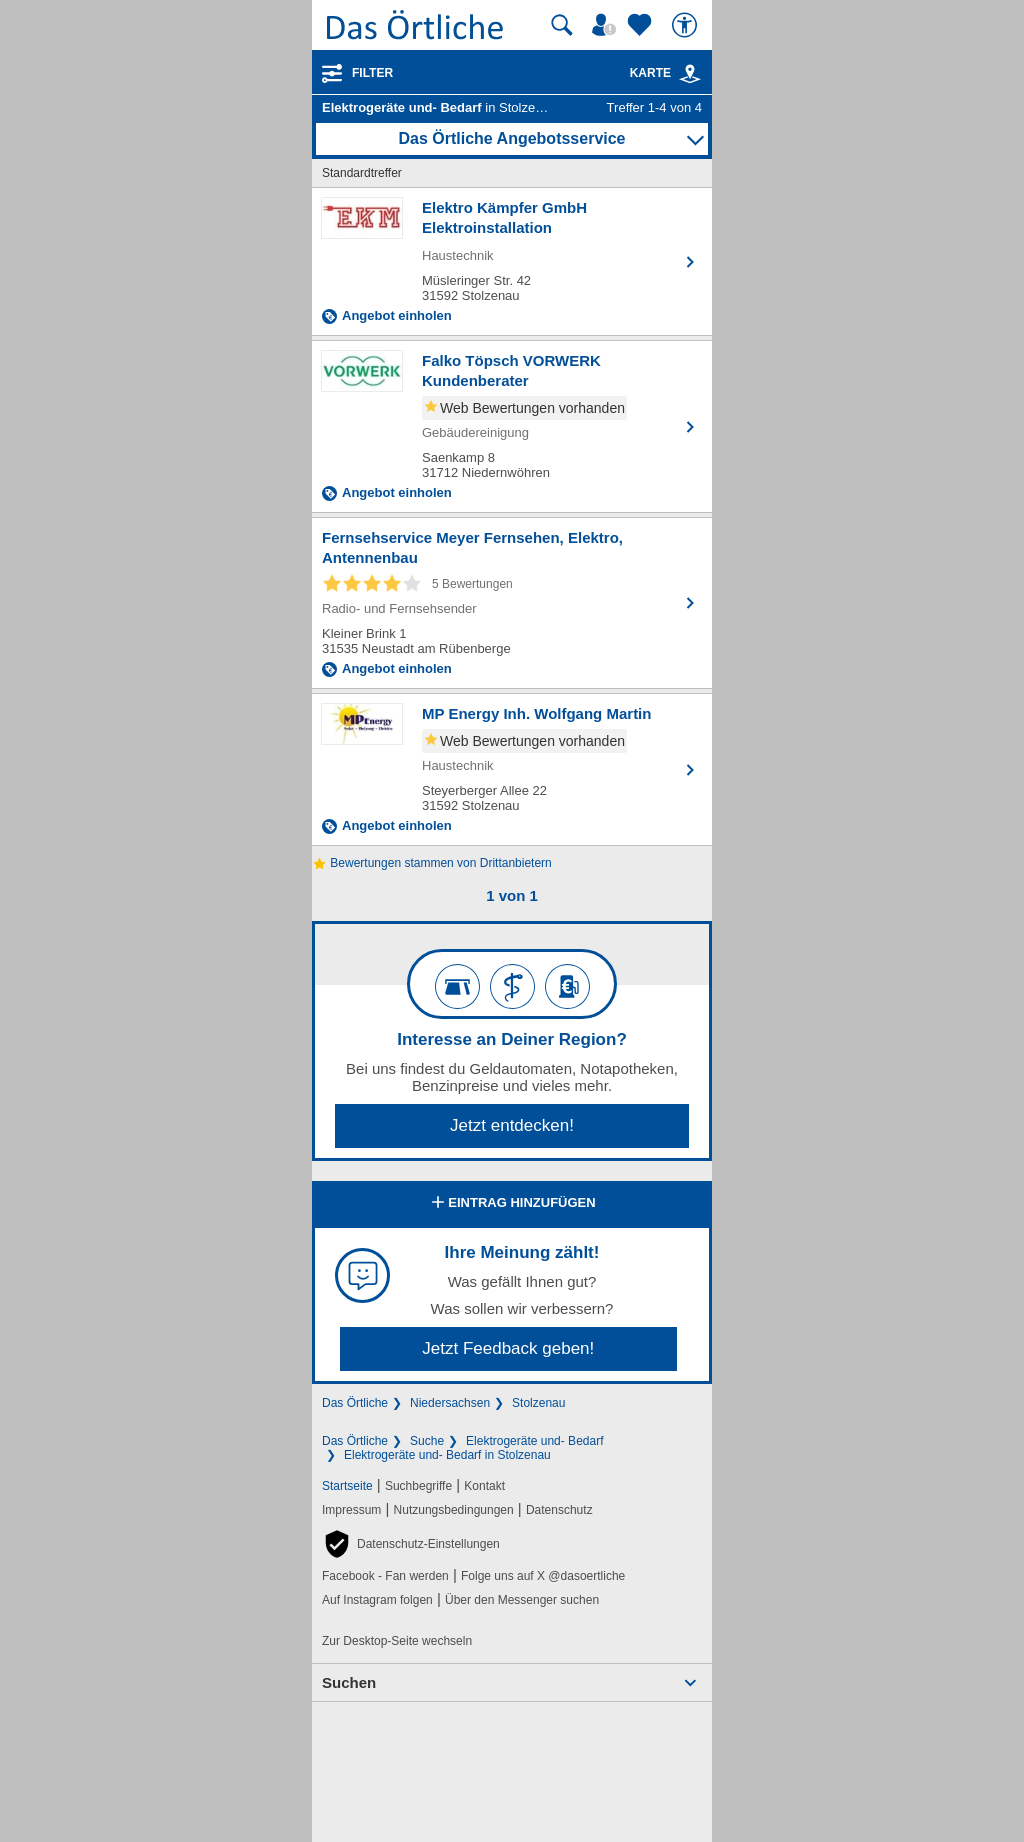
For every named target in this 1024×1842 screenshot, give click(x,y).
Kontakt (484, 1486)
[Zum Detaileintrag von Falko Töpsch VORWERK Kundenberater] (512, 426)
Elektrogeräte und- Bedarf (534, 1441)
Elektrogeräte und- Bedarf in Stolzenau (447, 1455)
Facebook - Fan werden (385, 1576)
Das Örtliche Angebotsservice (511, 138)
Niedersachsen (450, 1403)
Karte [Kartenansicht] (666, 73)
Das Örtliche (355, 1403)
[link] (690, 74)
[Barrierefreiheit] (687, 25)
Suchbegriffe (418, 1486)
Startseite (347, 1486)
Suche (427, 1441)
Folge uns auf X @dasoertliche (543, 1576)
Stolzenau (538, 1403)
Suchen (349, 1682)
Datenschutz (559, 1510)
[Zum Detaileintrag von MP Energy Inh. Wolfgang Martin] (512, 769)
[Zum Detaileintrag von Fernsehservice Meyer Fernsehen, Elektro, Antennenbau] (512, 603)
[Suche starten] (562, 25)
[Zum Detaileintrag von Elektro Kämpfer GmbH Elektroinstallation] (512, 261)
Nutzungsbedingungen (454, 1510)
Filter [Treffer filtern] (372, 73)
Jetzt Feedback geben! (508, 1348)
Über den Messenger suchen (522, 1600)
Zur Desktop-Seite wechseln (397, 1641)
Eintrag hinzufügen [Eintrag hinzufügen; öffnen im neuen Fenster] (511, 1204)
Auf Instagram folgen (377, 1600)
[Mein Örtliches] (607, 25)
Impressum (351, 1510)
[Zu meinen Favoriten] (642, 25)
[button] (411, 1544)
